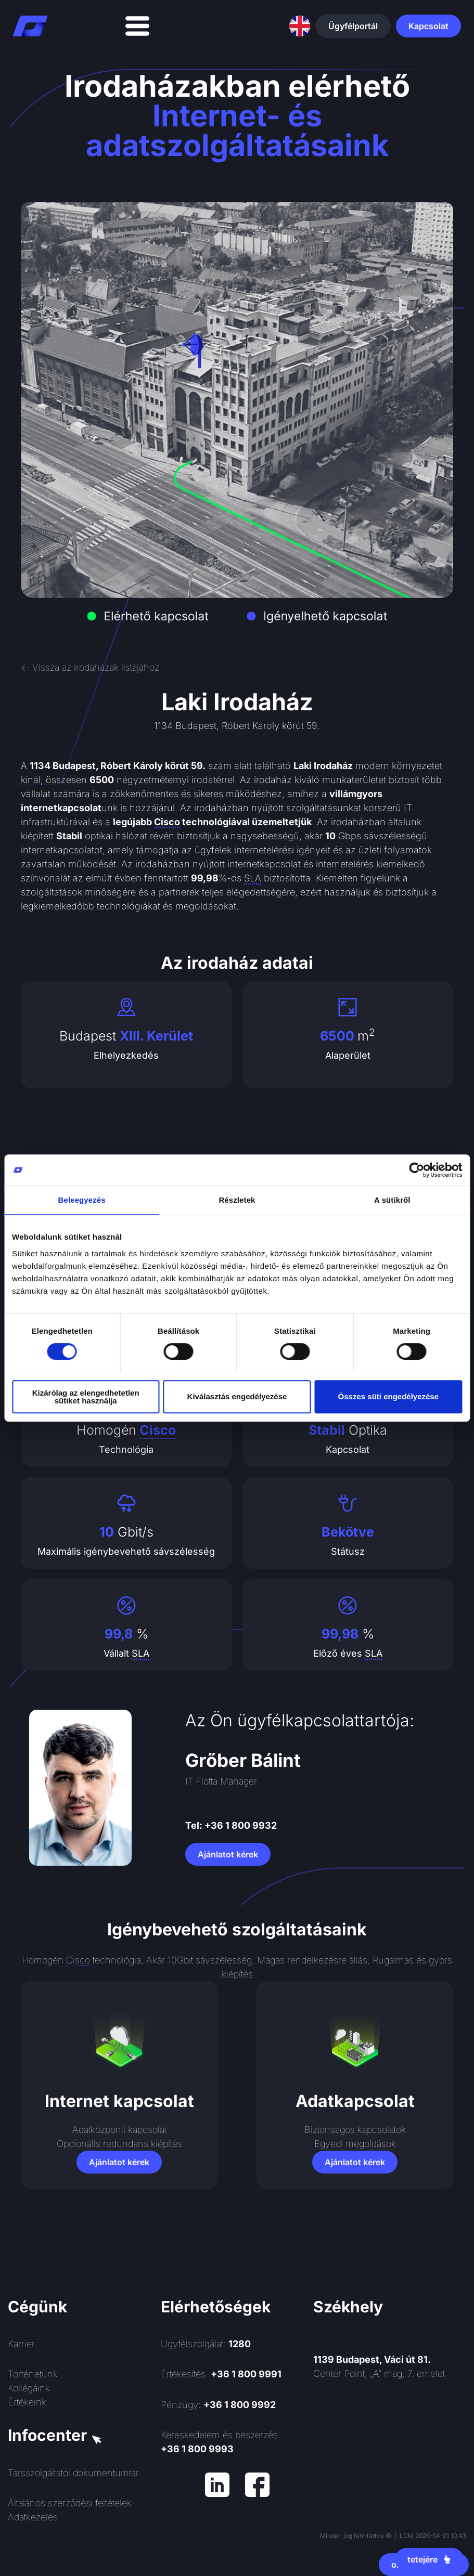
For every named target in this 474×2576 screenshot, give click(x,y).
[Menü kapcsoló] (137, 26)
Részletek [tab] (237, 1199)
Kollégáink (29, 2388)
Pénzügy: (218, 2404)
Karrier (21, 2343)
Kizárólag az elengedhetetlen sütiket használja (85, 1396)
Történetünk (33, 2374)
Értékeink (27, 2402)
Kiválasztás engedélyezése (237, 1396)
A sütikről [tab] (392, 1199)
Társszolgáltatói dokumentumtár (73, 2472)
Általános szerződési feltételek (70, 2502)
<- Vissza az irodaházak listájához (90, 667)
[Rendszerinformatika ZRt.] (389, 2470)
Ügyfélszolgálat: (206, 2343)
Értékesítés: (221, 2374)
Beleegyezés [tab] (82, 1199)
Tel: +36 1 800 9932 (231, 1825)
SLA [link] (252, 878)
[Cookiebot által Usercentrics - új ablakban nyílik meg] (416, 1170)
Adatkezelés (33, 2517)
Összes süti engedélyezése (388, 1396)
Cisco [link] (167, 821)
